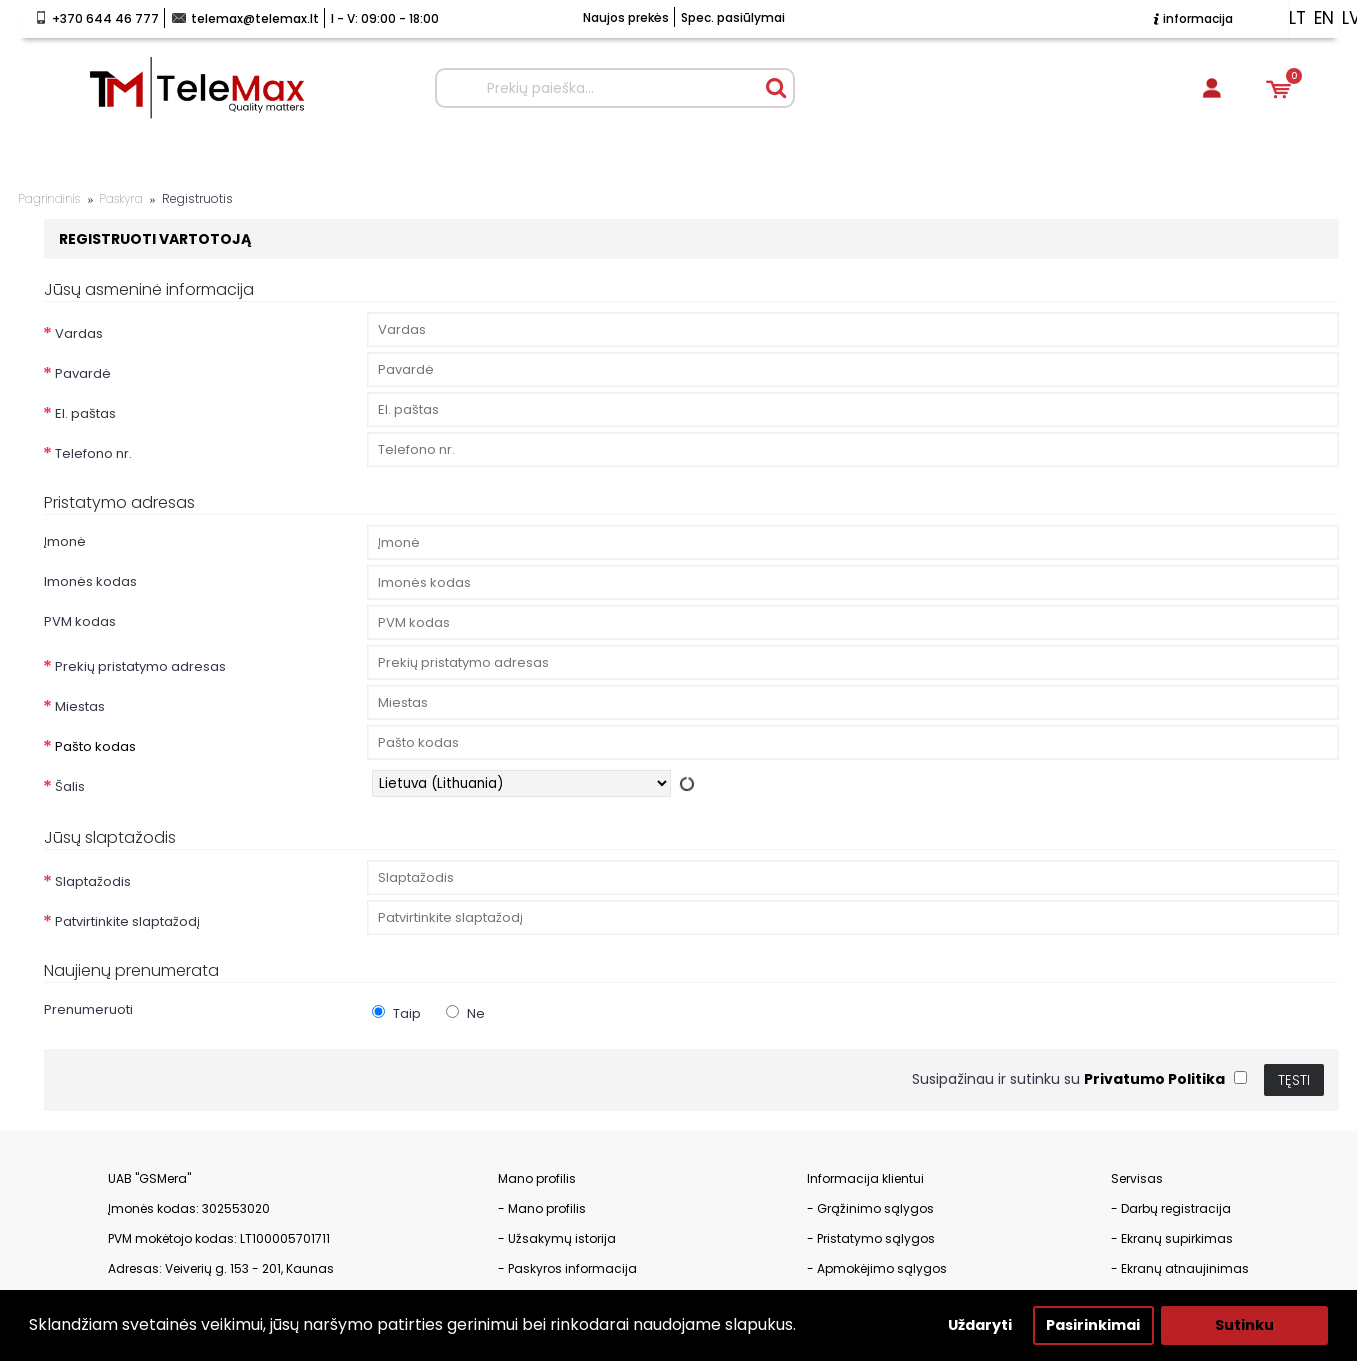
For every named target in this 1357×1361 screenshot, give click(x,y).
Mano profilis (547, 1208)
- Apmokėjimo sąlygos (877, 1268)
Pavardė (83, 373)
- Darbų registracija (1171, 1208)
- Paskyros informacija (567, 1268)
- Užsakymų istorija (557, 1238)
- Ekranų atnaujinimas (1180, 1268)
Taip (396, 1013)
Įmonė (65, 541)
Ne (465, 1013)
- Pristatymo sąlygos (871, 1238)
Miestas (80, 706)
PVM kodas (80, 621)
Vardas (79, 333)
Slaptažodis (93, 881)
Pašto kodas (95, 746)
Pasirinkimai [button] (1093, 1325)
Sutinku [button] (1244, 1325)
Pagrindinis (50, 199)
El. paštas (85, 413)
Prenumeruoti (88, 1009)
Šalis (70, 786)
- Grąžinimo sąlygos (870, 1208)
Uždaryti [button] (980, 1325)
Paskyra (120, 199)
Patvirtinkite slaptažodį (127, 921)
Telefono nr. (93, 453)
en (1324, 18)
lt (1297, 18)
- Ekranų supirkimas (1172, 1238)
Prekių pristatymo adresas (140, 666)
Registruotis (197, 199)
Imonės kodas (90, 581)
